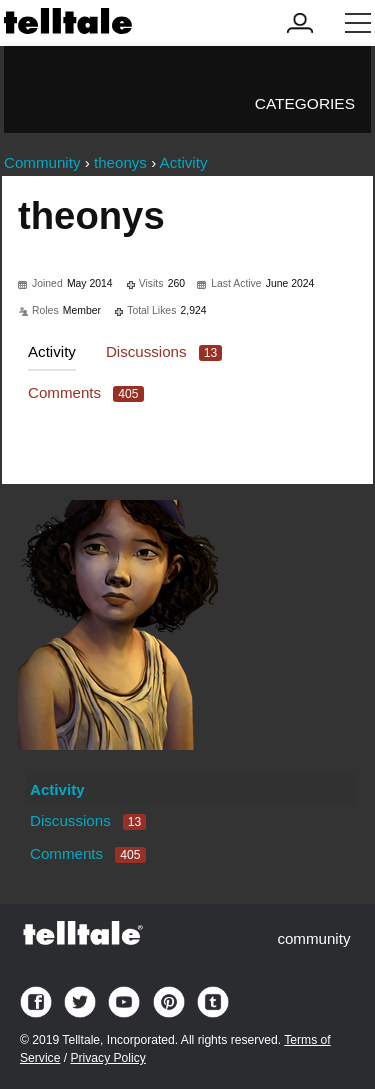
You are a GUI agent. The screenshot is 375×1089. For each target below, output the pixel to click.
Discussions (164, 351)
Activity (52, 351)
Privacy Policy (107, 1058)
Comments (86, 392)
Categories (305, 103)
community (313, 938)
